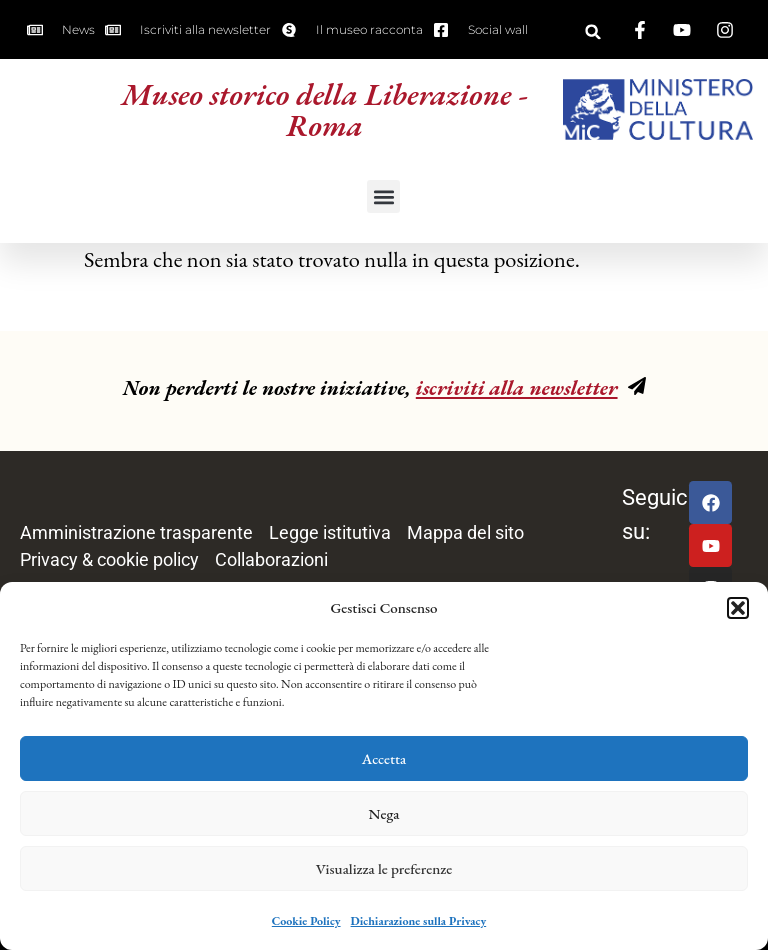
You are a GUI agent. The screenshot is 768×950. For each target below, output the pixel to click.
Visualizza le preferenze (384, 868)
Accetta (384, 758)
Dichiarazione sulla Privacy (419, 921)
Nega (384, 813)
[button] (738, 608)
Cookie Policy (306, 921)
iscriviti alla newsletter (517, 387)
